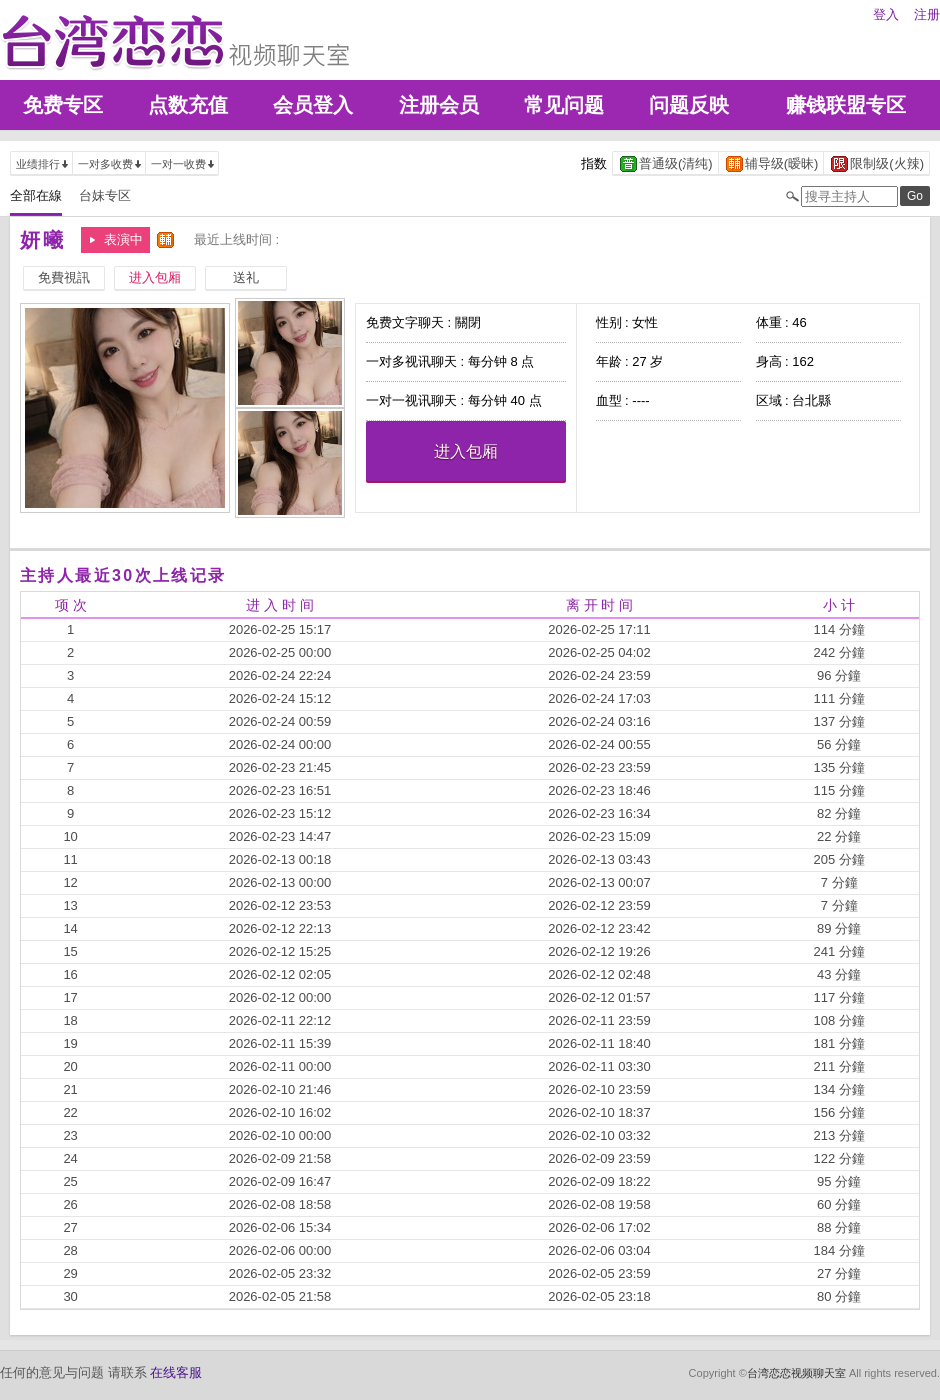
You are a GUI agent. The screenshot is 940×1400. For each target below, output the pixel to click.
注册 (927, 14)
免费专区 (63, 105)
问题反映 (689, 105)
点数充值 (188, 105)
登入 (886, 14)
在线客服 (176, 1372)
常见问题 (564, 105)
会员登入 (313, 105)
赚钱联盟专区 (846, 105)
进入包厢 (466, 451)
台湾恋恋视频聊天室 (796, 1373)
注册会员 (439, 105)
